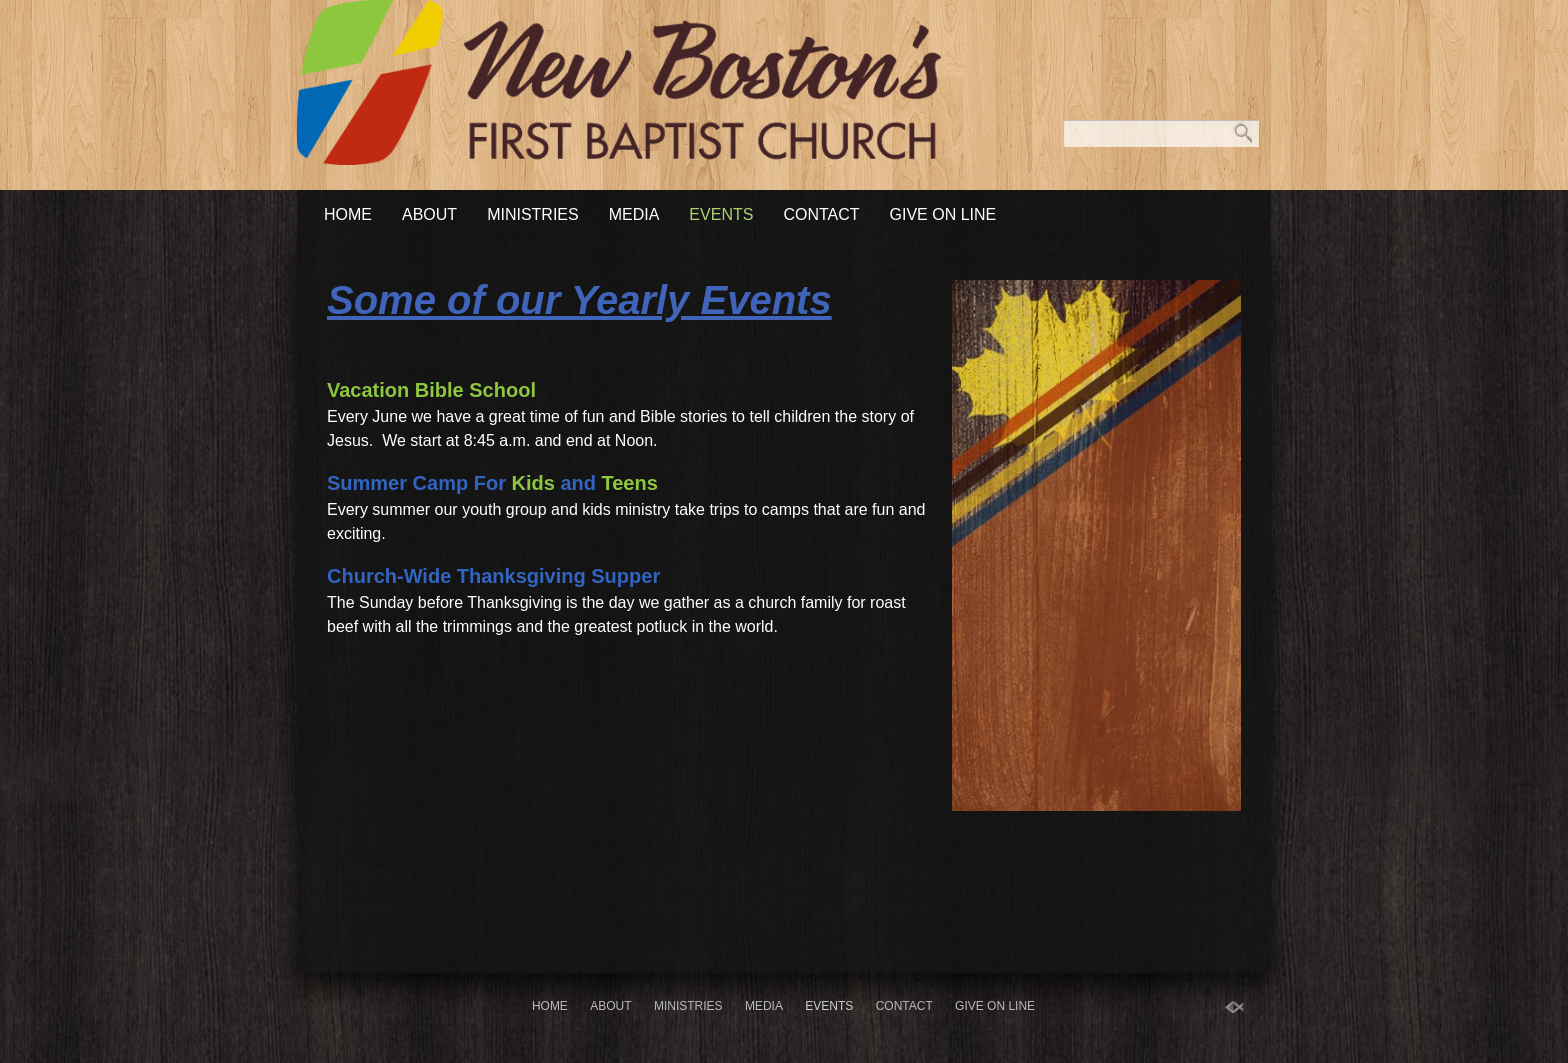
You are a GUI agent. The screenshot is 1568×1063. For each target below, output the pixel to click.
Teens (630, 483)
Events (721, 214)
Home (348, 214)
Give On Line (943, 214)
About (429, 214)
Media (634, 214)
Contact (821, 214)
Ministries (533, 214)
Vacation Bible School (431, 390)
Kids (532, 483)
